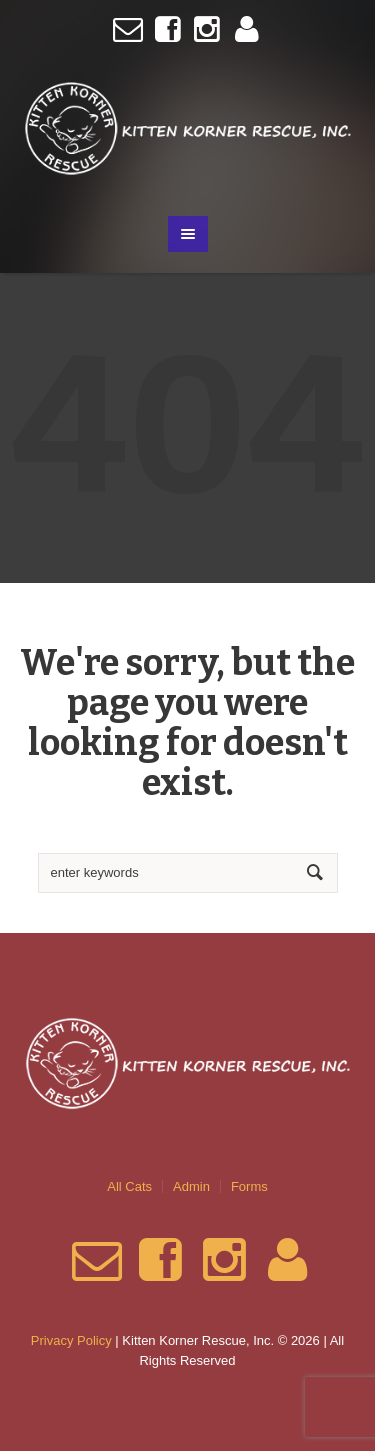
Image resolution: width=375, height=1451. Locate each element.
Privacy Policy (71, 1340)
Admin (191, 1186)
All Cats (129, 1186)
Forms (249, 1186)
